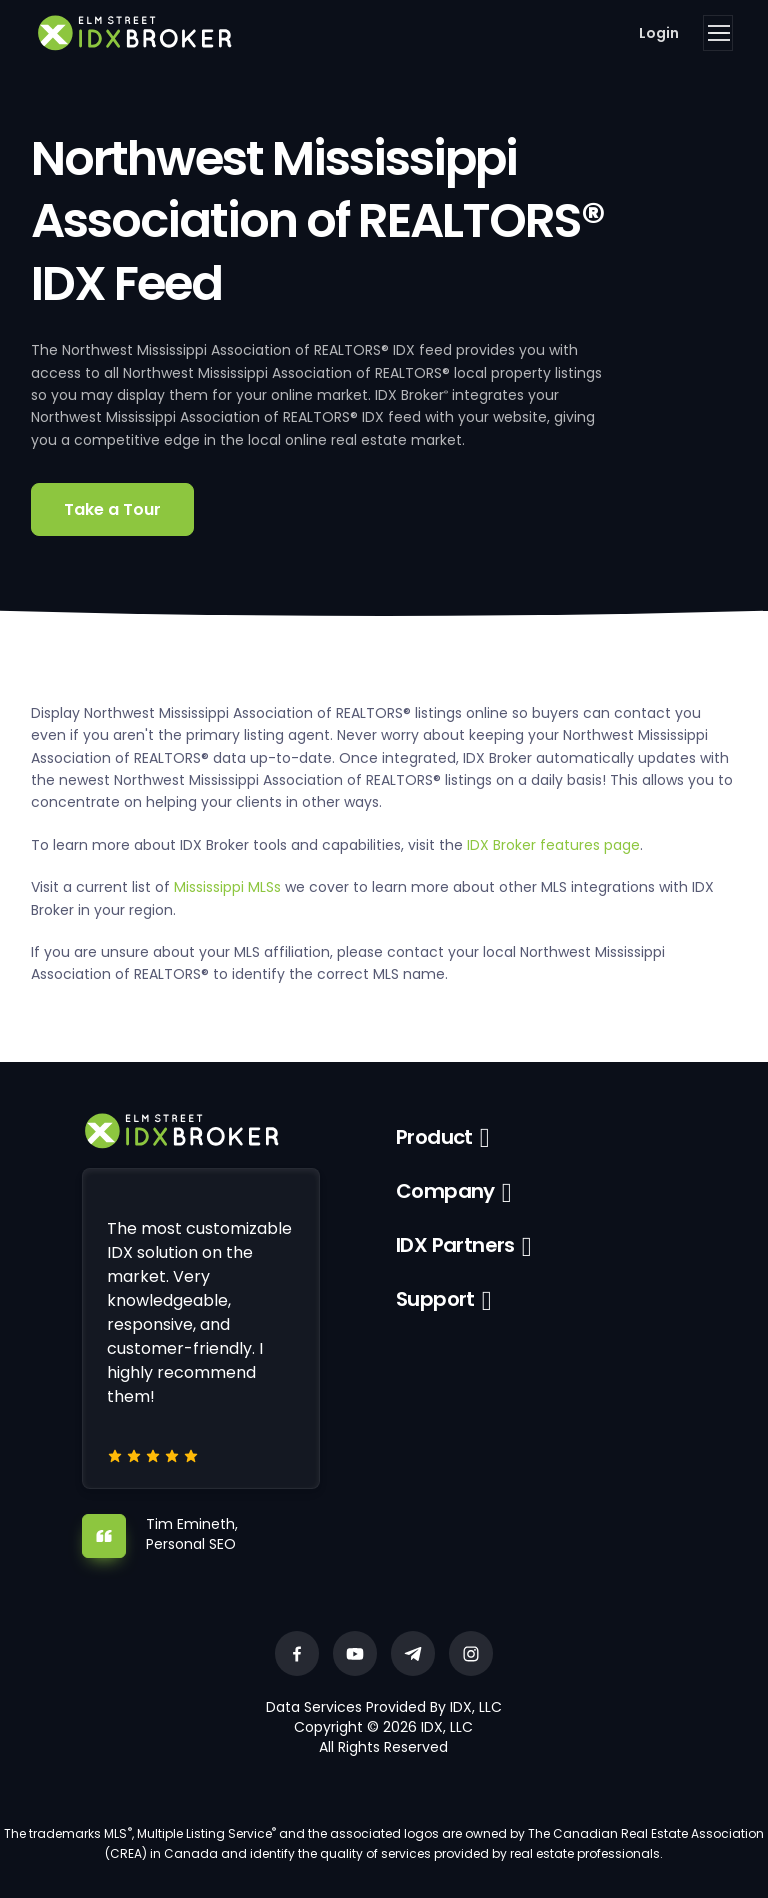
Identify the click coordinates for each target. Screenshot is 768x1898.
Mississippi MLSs (227, 887)
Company (445, 1191)
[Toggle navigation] (718, 33)
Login (659, 33)
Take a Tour (112, 509)
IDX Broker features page (553, 845)
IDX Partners (455, 1245)
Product (434, 1137)
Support (435, 1299)
